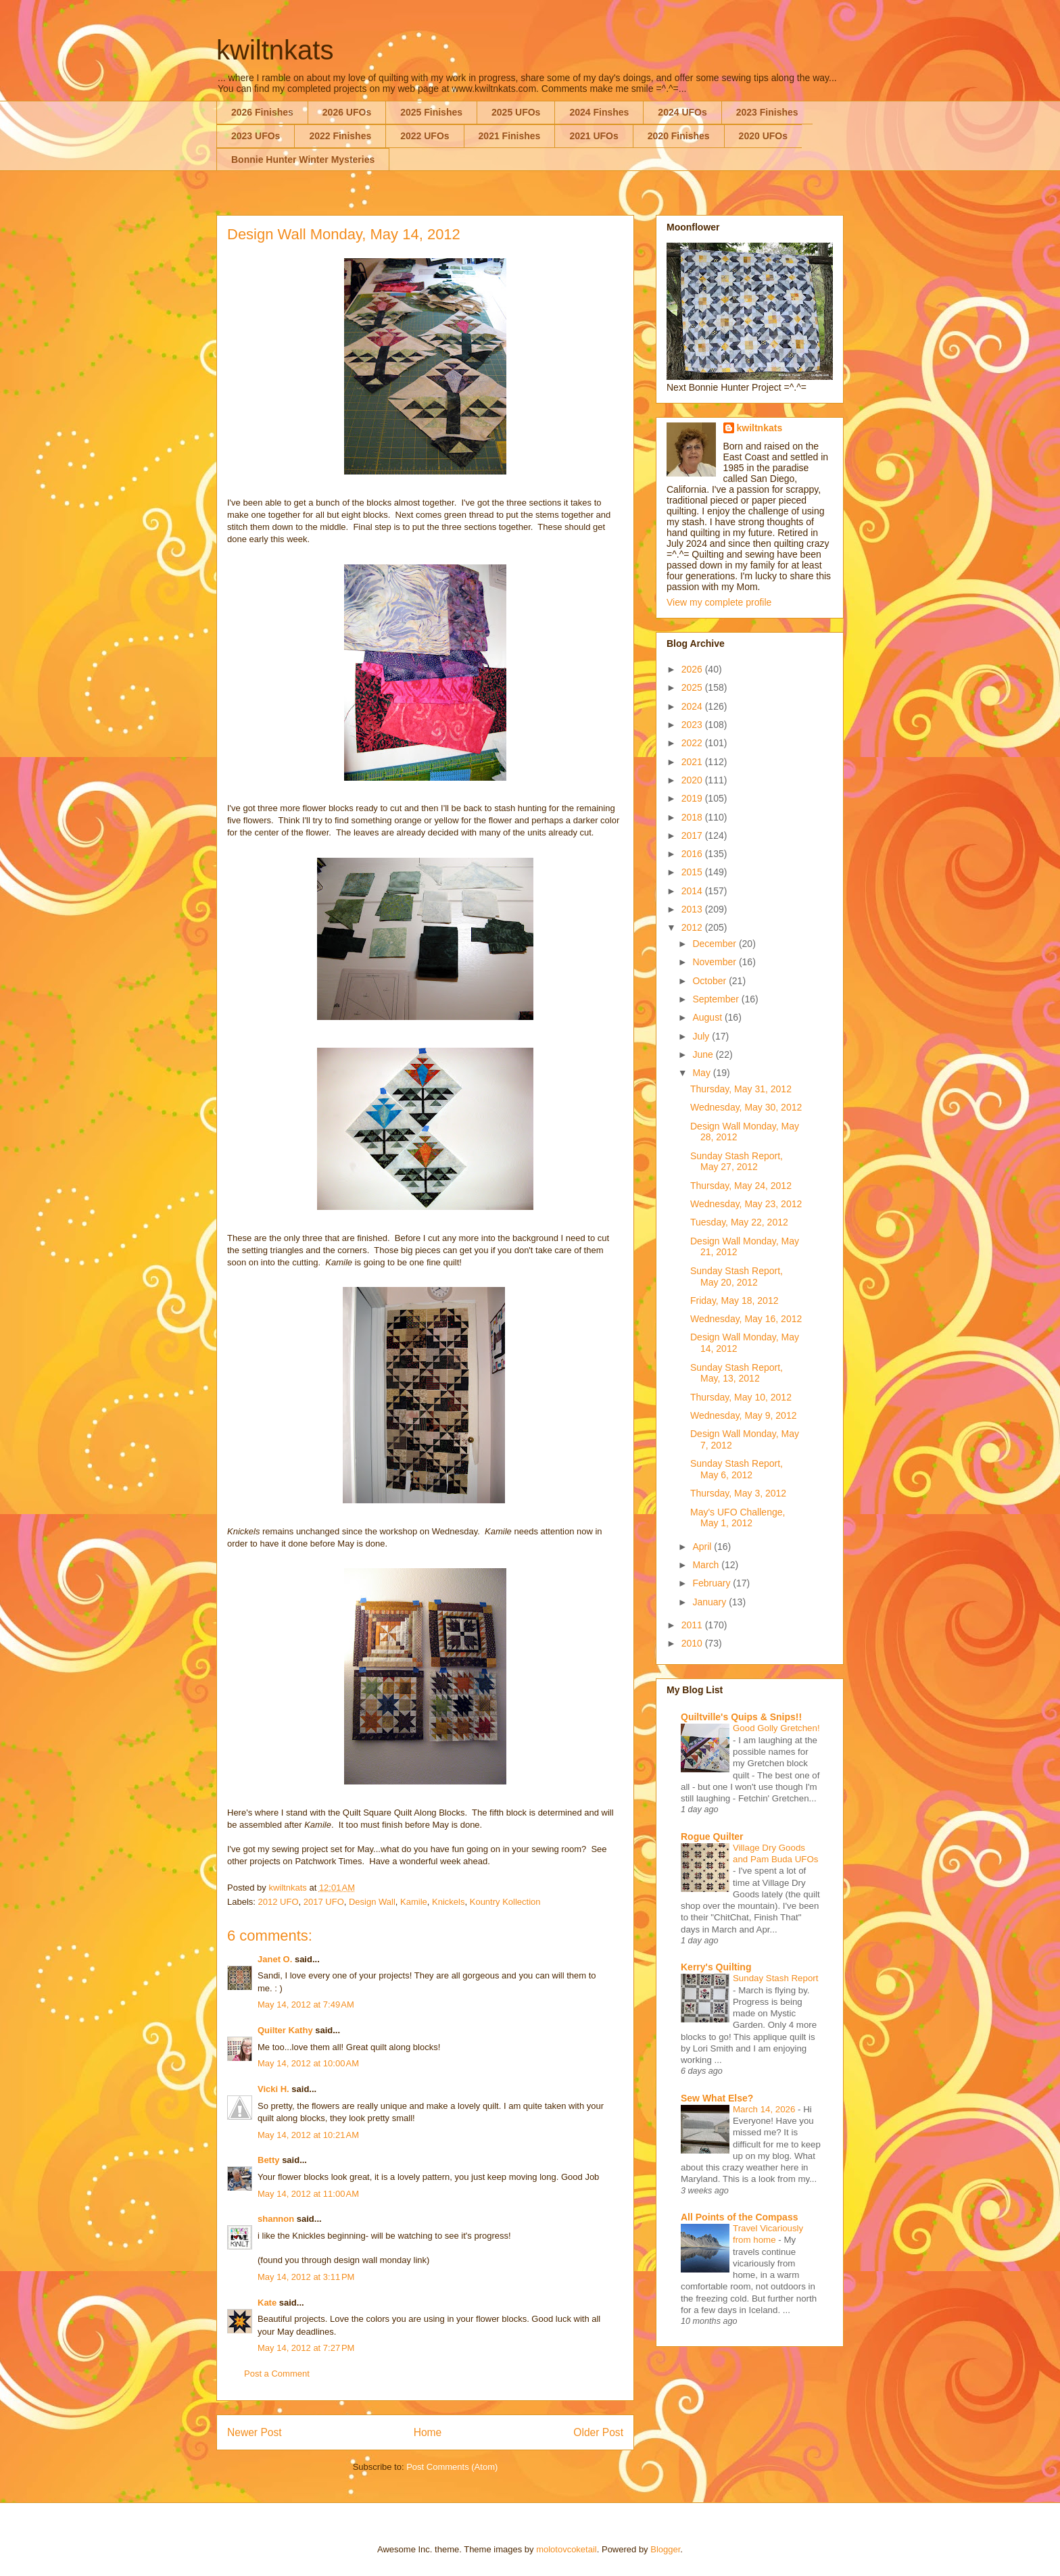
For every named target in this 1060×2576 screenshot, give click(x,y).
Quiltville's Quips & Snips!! (741, 1716)
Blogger (665, 2549)
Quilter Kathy (285, 2030)
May (702, 1072)
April (703, 1546)
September (716, 999)
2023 (693, 724)
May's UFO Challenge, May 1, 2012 (737, 1518)
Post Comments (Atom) (452, 2467)
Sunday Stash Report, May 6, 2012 (736, 1469)
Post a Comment (277, 2373)
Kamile (413, 1902)
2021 (693, 761)
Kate (267, 2303)
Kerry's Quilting (716, 1967)
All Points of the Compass (739, 2217)
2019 (693, 798)
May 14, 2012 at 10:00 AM (308, 2063)
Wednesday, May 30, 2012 (746, 1107)
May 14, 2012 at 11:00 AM (308, 2194)
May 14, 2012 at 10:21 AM (308, 2135)
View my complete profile (719, 602)
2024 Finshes (599, 112)
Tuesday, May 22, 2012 (739, 1222)
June (703, 1054)
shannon (276, 2219)
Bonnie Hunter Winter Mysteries (303, 159)
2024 (693, 706)
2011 (693, 1625)
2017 (693, 835)
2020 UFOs (763, 135)
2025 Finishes (431, 112)
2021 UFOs (593, 135)
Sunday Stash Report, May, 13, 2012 (736, 1373)
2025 (693, 687)
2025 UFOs (515, 112)
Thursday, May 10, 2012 (741, 1397)
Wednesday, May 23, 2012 (746, 1203)
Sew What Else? (717, 2098)
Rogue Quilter (712, 1836)
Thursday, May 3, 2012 (738, 1493)
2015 (693, 872)
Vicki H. (273, 2089)
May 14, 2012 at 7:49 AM (306, 2004)
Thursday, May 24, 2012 (741, 1185)
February (712, 1583)
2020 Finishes (679, 135)
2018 (693, 817)
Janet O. (275, 1959)
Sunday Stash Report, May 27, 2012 (736, 1161)
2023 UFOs (255, 135)
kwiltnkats (274, 50)
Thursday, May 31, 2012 (741, 1089)
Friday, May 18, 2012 (734, 1300)
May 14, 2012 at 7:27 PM (306, 2348)
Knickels (448, 1902)
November (715, 961)
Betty (269, 2160)
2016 (693, 853)
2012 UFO (278, 1902)
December (715, 943)
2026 (693, 669)
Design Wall (372, 1902)
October (710, 980)
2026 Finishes (262, 112)
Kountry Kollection (505, 1902)
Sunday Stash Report (775, 1978)
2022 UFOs (424, 135)
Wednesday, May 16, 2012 (746, 1318)
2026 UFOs (346, 112)
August (708, 1017)
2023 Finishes (767, 112)
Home (428, 2432)
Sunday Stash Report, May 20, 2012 (736, 1276)
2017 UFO (324, 1902)
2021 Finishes (510, 135)
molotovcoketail (566, 2549)
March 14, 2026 (765, 2109)
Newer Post (254, 2432)
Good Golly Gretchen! (776, 1728)
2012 (693, 927)
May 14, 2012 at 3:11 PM (306, 2277)
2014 (693, 890)
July (702, 1036)
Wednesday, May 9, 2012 (743, 1415)
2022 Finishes (340, 135)
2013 (693, 909)
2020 (693, 780)
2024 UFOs (682, 112)
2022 (693, 742)
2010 (693, 1643)
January (710, 1602)
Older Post (598, 2432)
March (706, 1564)
